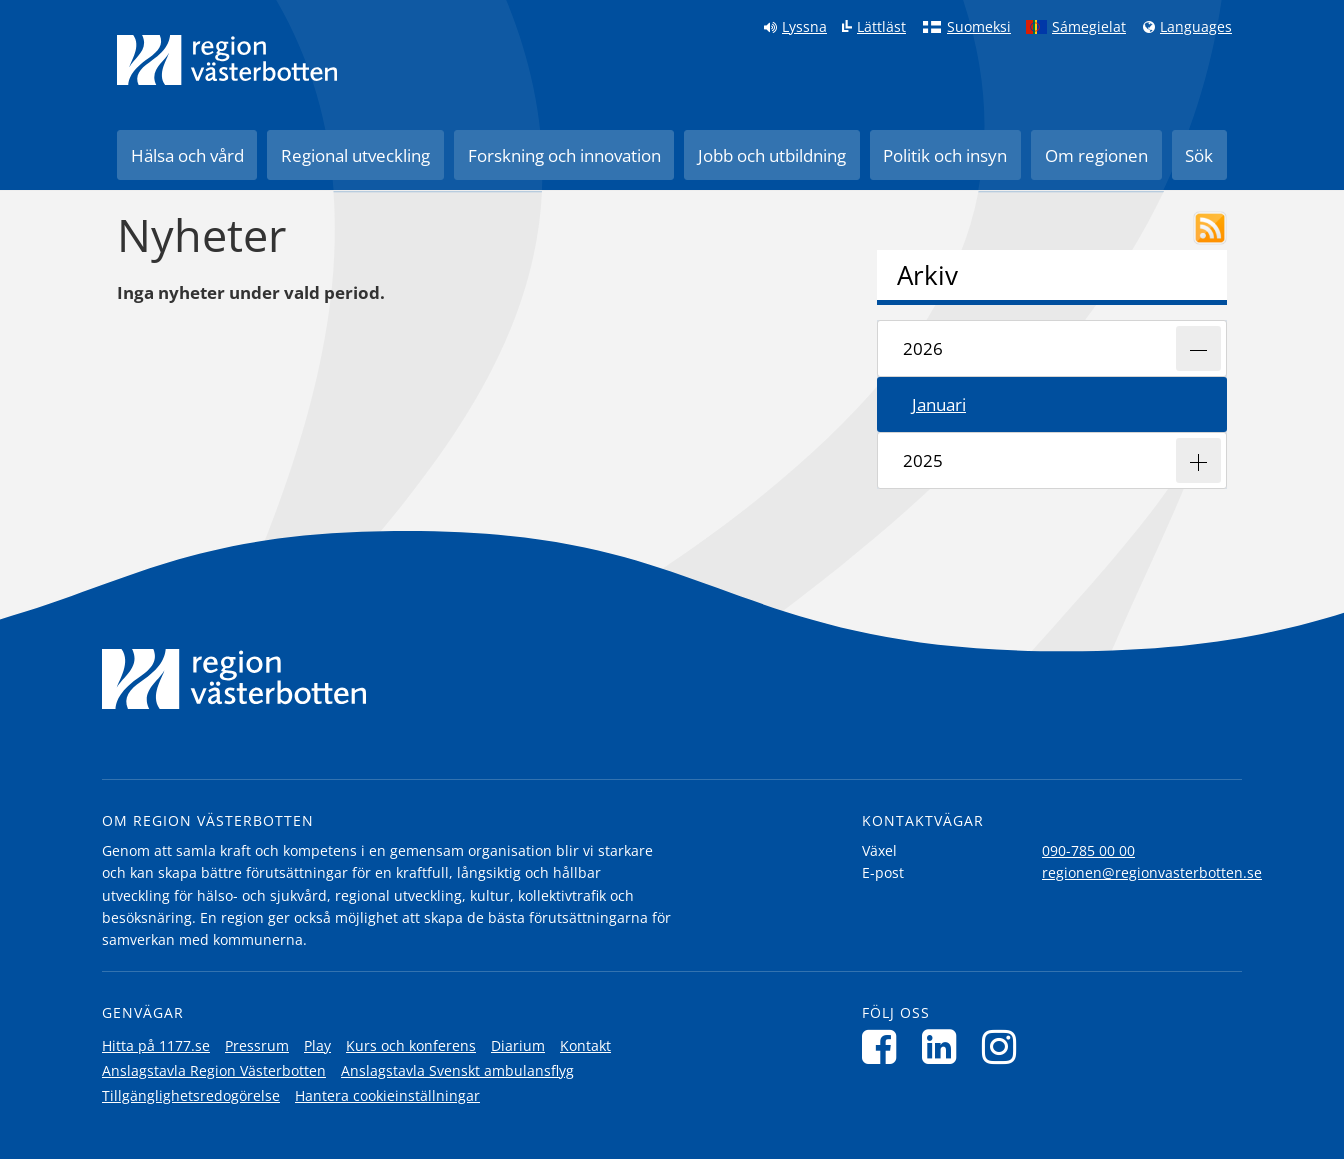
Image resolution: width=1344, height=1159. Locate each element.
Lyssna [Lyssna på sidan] (804, 27)
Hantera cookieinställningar (387, 1095)
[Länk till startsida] (227, 60)
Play (317, 1045)
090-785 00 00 (1088, 850)
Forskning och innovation (564, 155)
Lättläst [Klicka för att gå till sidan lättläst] (881, 27)
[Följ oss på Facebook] (884, 1046)
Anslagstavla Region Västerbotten (214, 1070)
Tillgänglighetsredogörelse (191, 1095)
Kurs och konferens (411, 1045)
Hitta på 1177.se (156, 1045)
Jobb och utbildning (772, 155)
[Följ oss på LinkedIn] (944, 1046)
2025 (923, 460)
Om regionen (1096, 155)
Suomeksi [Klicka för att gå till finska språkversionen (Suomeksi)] (979, 27)
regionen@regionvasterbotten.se (1152, 872)
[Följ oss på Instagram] (1004, 1046)
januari (939, 404)
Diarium (518, 1045)
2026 (923, 348)
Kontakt (585, 1045)
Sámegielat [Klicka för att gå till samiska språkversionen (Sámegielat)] (1089, 27)
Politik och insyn (945, 155)
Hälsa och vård (187, 155)
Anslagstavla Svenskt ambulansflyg (457, 1070)
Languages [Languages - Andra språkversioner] (1196, 27)
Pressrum (257, 1045)
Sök (1199, 155)
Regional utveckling (355, 155)
